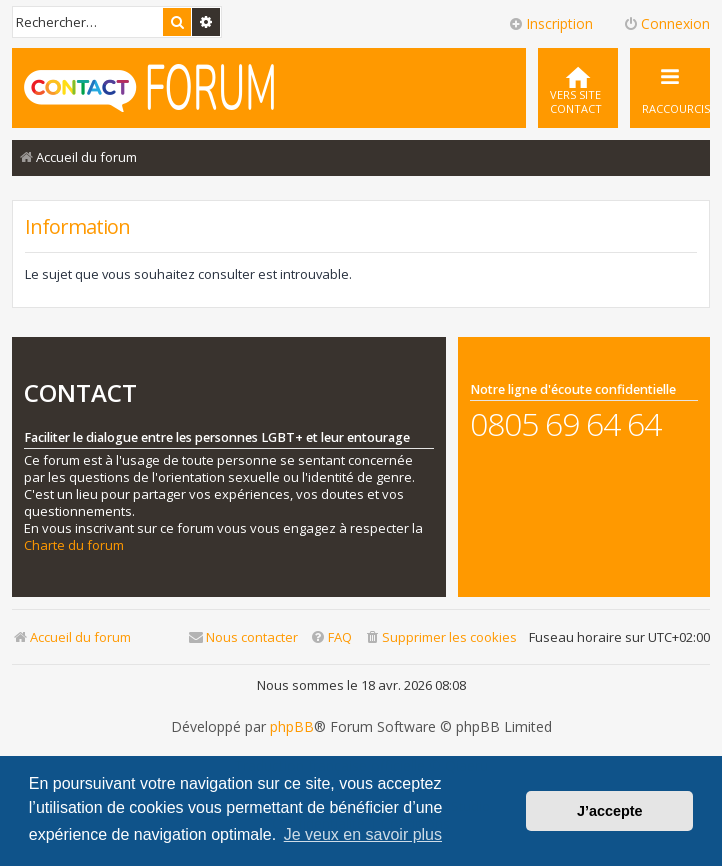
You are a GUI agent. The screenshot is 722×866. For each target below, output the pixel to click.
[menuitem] (578, 88)
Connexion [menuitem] (666, 23)
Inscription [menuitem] (550, 23)
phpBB (292, 727)
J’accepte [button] (610, 811)
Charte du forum (74, 545)
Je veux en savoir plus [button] (363, 834)
